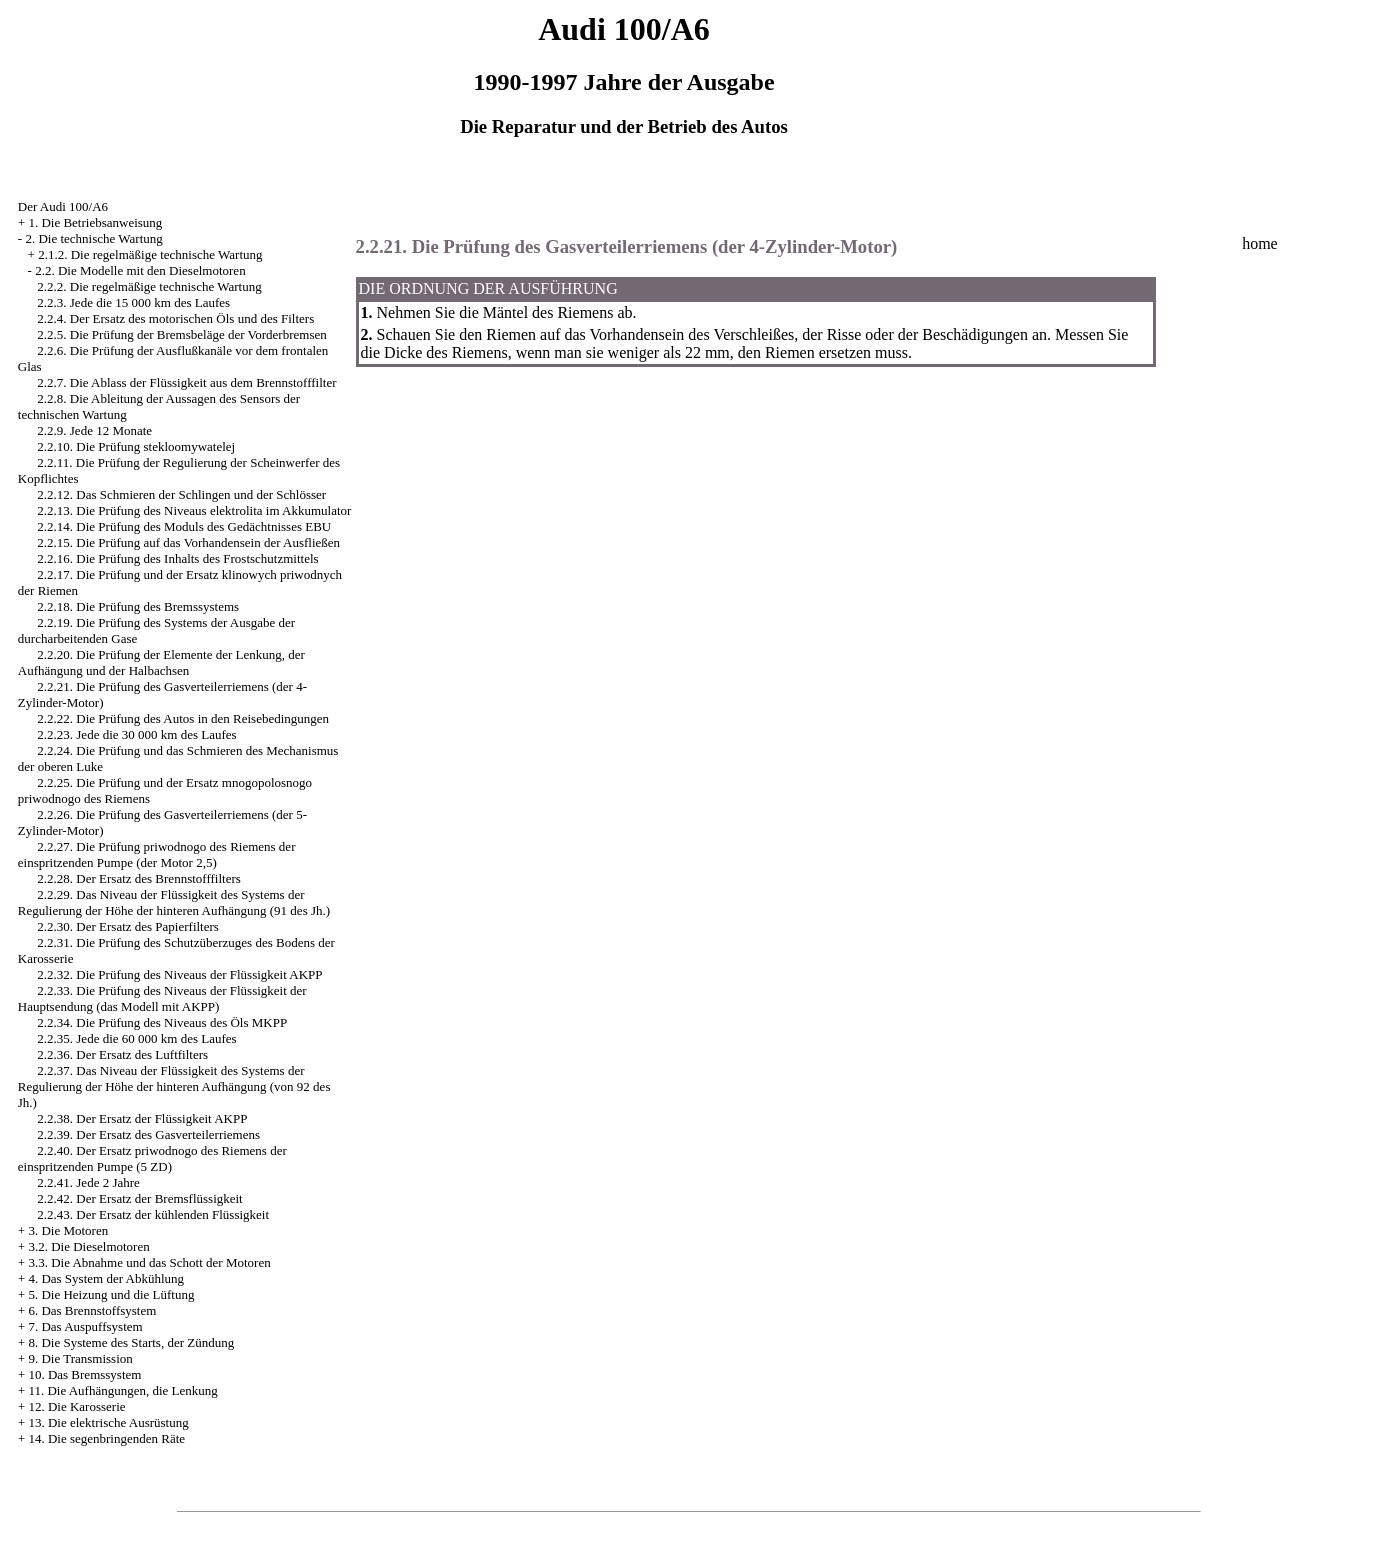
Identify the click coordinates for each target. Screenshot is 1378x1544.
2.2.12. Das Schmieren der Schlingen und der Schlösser (181, 494)
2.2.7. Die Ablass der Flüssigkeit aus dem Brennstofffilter (186, 382)
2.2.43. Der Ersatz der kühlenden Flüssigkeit (153, 1214)
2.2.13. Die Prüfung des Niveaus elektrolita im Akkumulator (194, 510)
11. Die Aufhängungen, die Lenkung (122, 1390)
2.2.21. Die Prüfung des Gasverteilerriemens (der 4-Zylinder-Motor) (627, 246)
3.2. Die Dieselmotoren (88, 1246)
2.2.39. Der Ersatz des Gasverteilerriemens (148, 1134)
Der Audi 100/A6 (63, 206)
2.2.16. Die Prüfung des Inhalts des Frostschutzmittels (177, 558)
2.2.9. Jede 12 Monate (94, 430)
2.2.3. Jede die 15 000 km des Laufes (133, 302)
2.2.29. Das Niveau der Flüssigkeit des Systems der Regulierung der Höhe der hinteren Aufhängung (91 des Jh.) (174, 902)
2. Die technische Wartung (93, 238)
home (1260, 243)
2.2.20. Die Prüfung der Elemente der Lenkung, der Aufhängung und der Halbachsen (161, 662)
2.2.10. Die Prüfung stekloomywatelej (136, 446)
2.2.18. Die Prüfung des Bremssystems (138, 606)
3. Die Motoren (68, 1230)
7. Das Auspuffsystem (85, 1326)
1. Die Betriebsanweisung (95, 222)
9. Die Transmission (80, 1358)
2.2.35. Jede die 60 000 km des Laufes (136, 1038)
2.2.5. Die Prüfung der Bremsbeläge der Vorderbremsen (181, 334)
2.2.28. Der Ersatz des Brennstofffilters (139, 878)
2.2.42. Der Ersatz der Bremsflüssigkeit (139, 1198)
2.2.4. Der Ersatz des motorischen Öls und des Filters (175, 318)
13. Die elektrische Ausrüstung (108, 1422)
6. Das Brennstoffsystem (92, 1310)
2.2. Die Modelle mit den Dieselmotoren (140, 270)
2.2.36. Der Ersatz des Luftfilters (122, 1054)
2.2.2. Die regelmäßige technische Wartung (149, 286)
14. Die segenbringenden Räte (106, 1438)
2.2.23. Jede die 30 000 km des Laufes (136, 734)
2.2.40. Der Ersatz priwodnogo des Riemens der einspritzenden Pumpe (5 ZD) (152, 1158)
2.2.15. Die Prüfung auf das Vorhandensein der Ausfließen (188, 542)
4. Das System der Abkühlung (106, 1278)
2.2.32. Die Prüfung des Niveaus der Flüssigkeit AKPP (179, 974)
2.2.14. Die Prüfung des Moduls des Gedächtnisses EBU (184, 526)
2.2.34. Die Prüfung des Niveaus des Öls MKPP (162, 1022)
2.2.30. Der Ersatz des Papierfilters (128, 926)
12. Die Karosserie (76, 1406)
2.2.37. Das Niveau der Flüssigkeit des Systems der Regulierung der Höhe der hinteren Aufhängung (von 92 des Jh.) (174, 1086)
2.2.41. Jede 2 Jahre (88, 1182)
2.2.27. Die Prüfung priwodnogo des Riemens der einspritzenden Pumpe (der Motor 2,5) (157, 854)
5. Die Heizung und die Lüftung (111, 1294)
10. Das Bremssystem (84, 1374)
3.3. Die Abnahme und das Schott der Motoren (149, 1262)
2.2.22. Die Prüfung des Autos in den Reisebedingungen (183, 718)
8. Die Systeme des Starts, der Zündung (131, 1342)
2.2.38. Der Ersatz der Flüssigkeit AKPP (142, 1118)
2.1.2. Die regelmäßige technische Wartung (150, 254)
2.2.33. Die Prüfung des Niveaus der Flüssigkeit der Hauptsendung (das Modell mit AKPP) (162, 998)
